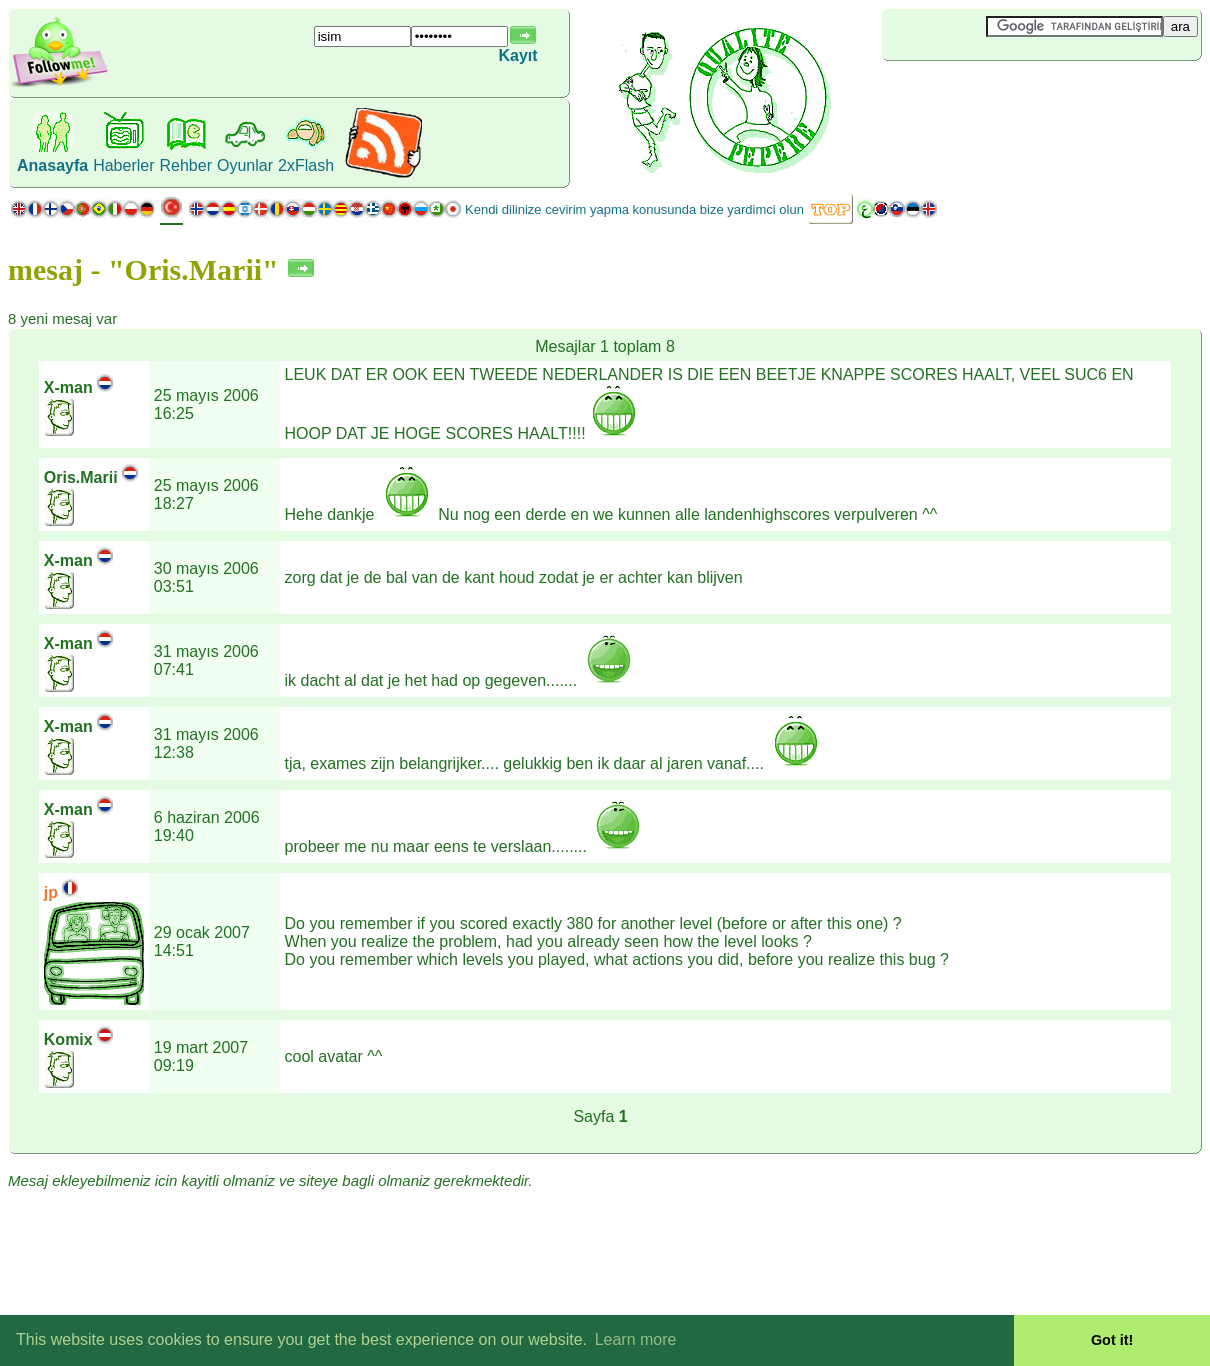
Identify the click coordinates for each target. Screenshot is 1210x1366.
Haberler (123, 165)
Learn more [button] (636, 1339)
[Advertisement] (1001, 94)
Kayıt (518, 55)
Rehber (186, 165)
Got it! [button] (1112, 1340)
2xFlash (306, 165)
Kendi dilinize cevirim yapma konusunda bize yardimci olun (634, 209)
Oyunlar (245, 165)
